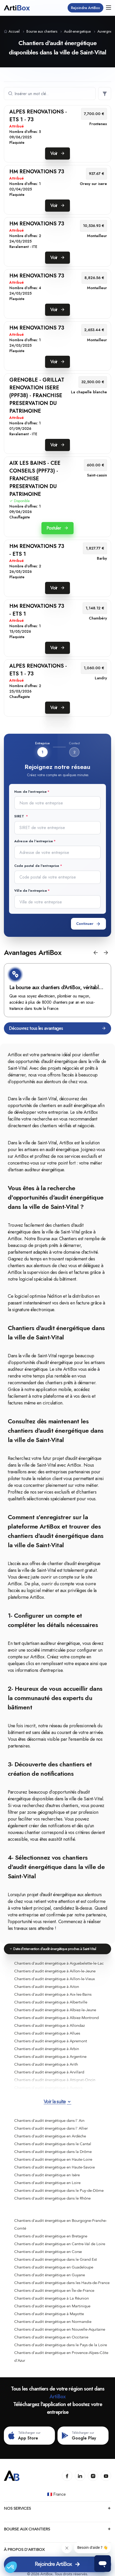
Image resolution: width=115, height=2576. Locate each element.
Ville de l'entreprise (30, 890)
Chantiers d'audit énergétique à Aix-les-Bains (52, 1994)
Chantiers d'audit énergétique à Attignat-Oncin (54, 2079)
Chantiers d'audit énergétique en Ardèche (50, 2136)
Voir (57, 153)
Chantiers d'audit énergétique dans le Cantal (52, 2143)
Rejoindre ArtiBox (85, 7)
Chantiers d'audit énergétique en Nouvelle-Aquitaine (59, 2329)
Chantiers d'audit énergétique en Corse (48, 2251)
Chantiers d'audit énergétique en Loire (47, 2182)
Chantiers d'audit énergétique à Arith (46, 2064)
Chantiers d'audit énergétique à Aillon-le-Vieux (54, 1978)
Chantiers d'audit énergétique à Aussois (48, 2087)
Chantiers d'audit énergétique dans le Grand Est (55, 2259)
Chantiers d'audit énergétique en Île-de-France (54, 2290)
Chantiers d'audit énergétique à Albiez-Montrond (56, 2017)
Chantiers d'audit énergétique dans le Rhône (52, 2198)
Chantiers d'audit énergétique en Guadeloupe (53, 2267)
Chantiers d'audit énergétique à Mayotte (49, 2313)
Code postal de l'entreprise (36, 865)
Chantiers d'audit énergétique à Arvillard (49, 2072)
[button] (95, 952)
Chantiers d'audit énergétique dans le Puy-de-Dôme (59, 2190)
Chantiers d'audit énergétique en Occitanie (51, 2337)
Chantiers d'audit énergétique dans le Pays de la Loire (60, 2344)
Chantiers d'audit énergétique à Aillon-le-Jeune (55, 1971)
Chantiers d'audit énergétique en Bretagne (50, 2236)
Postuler (57, 528)
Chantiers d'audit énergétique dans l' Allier (51, 2128)
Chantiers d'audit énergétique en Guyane (49, 2275)
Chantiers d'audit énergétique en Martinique (52, 2306)
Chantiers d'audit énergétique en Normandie (52, 2321)
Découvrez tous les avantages (57, 1028)
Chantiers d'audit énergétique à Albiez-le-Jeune (55, 2010)
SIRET (19, 816)
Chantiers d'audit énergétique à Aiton (46, 1986)
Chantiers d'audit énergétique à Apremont (50, 2041)
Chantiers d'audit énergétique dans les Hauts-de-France (62, 2282)
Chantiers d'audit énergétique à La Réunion (51, 2298)
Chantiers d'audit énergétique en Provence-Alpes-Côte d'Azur (61, 2356)
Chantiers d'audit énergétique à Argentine (50, 2056)
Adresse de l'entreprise (33, 841)
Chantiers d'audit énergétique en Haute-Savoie (54, 2167)
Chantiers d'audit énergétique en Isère (47, 2175)
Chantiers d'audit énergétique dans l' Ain (49, 2120)
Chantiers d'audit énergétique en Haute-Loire (53, 2159)
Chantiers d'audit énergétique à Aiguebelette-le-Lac (59, 1963)
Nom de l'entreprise (30, 791)
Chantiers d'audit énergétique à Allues (47, 2033)
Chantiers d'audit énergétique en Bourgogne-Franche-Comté (60, 2224)
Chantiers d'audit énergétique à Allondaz (49, 2025)
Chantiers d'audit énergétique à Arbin (46, 2048)
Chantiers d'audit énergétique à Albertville (50, 2002)
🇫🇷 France (57, 2494)
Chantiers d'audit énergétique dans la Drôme (53, 2151)
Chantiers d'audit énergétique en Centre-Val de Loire (59, 2243)
